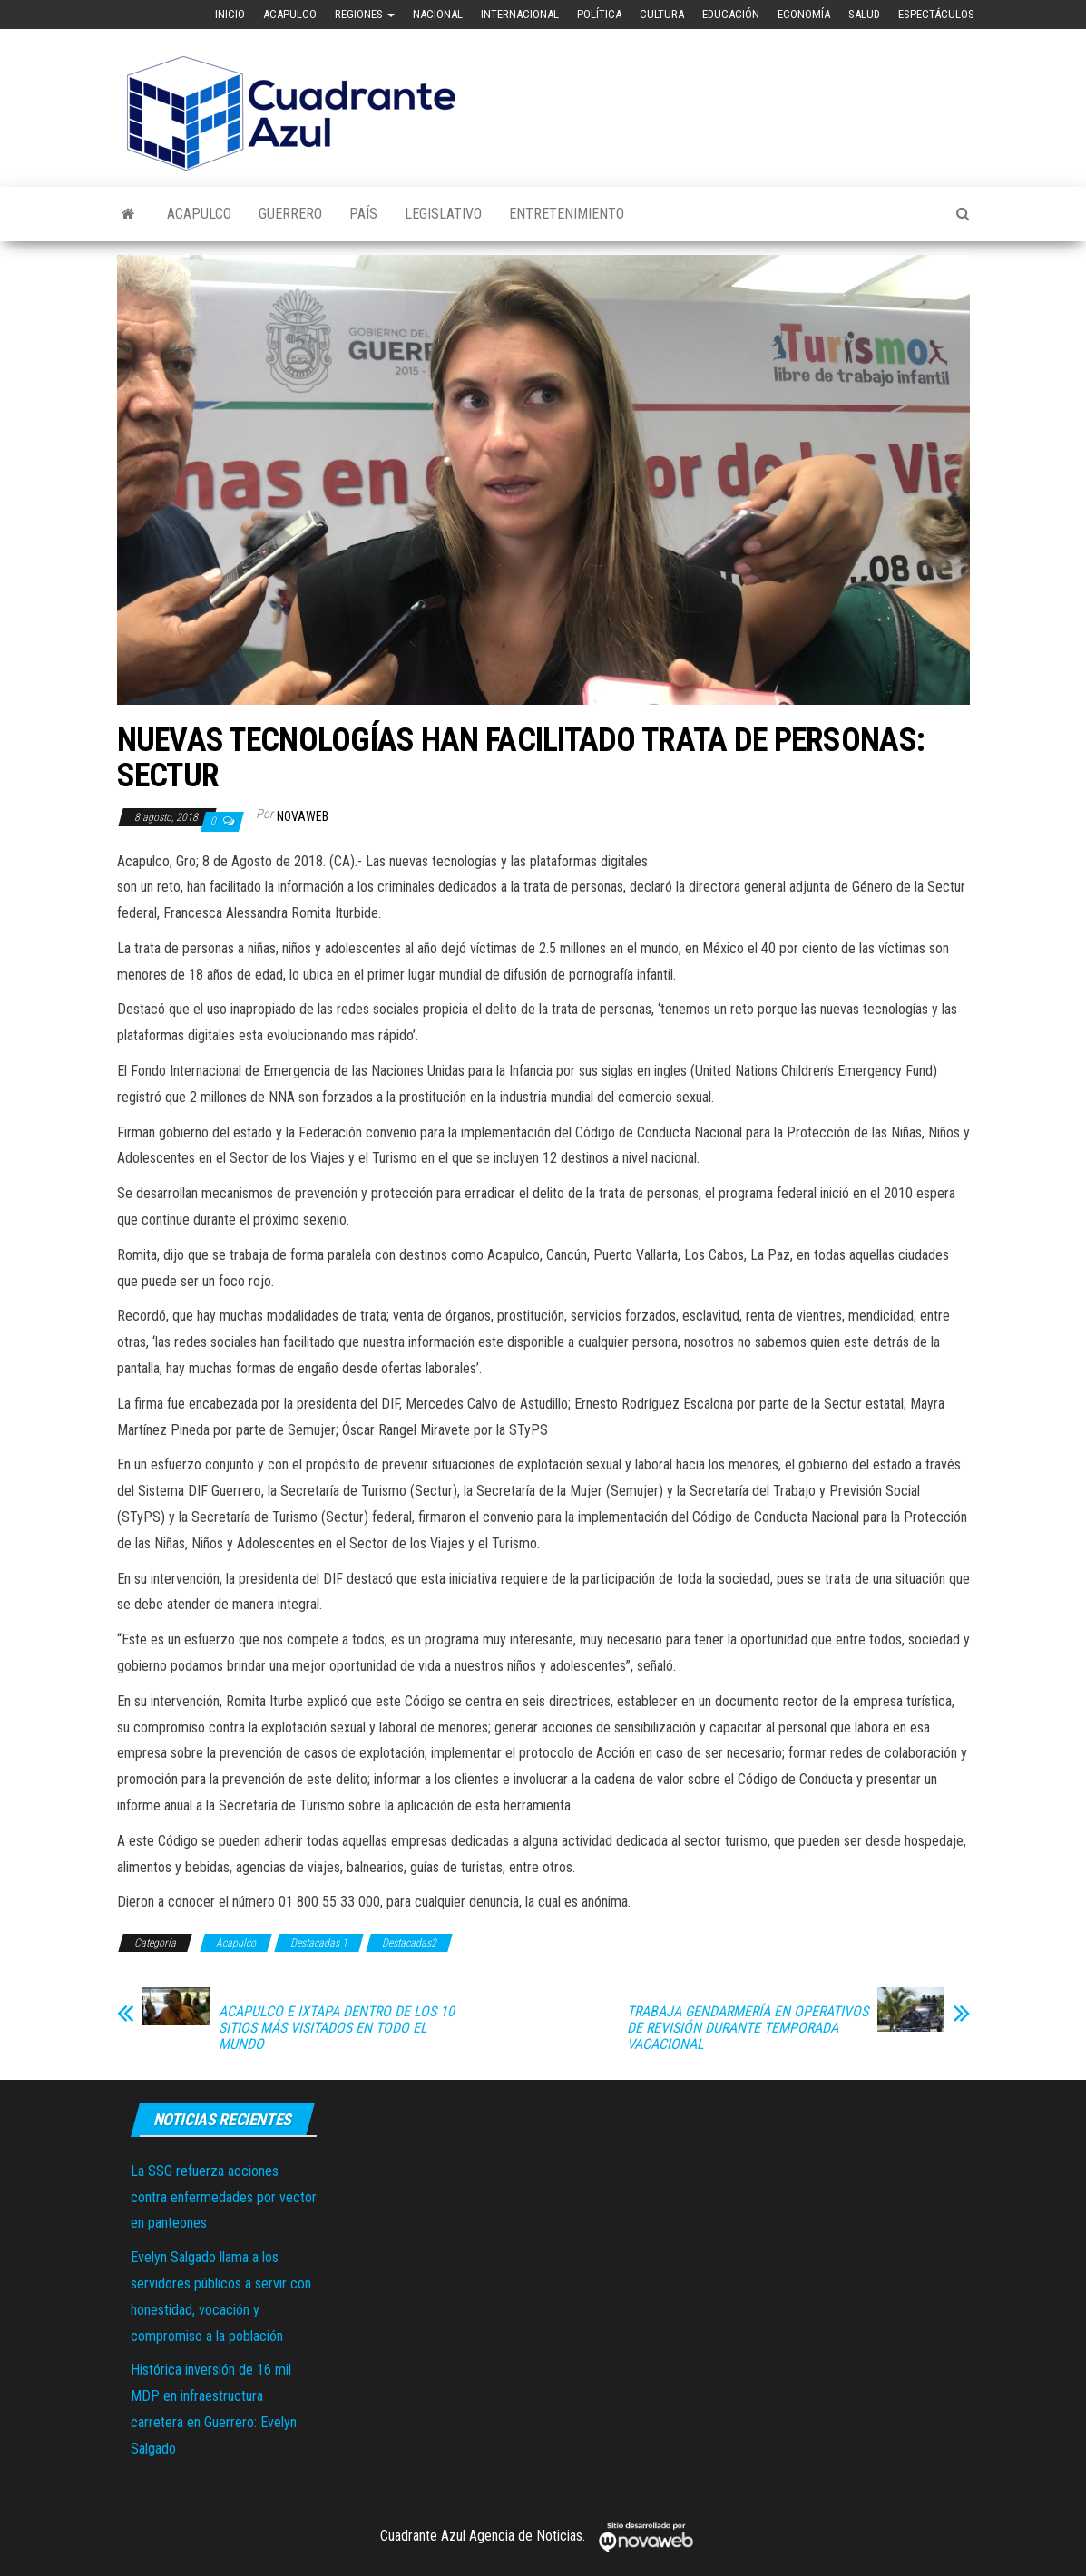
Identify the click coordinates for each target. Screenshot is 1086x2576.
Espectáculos (936, 14)
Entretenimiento (566, 213)
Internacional (520, 14)
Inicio (230, 14)
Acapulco (290, 14)
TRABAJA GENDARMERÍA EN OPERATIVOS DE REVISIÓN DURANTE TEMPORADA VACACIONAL (747, 2028)
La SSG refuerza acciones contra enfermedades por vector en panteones (224, 2197)
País (363, 213)
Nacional (438, 14)
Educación (730, 14)
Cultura (662, 14)
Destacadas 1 (318, 1943)
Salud (864, 14)
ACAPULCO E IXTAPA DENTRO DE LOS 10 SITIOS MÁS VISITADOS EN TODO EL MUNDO (337, 2028)
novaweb (302, 816)
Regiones (365, 14)
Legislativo (443, 213)
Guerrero (290, 213)
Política (599, 14)
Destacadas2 (409, 1943)
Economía (804, 14)
